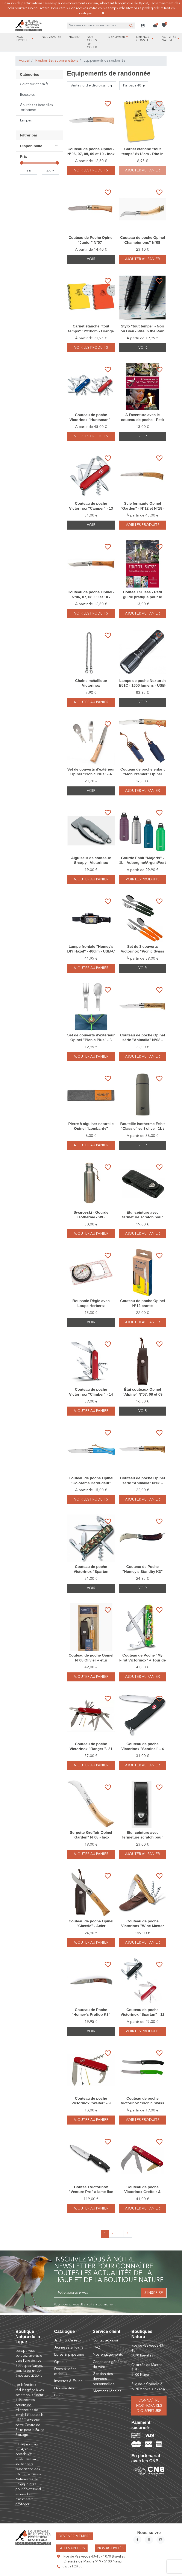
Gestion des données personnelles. (104, 2379)
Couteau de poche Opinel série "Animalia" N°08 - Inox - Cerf (142, 1040)
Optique (61, 2362)
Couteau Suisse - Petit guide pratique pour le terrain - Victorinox (142, 597)
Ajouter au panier (142, 170)
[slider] (21, 163)
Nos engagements (108, 2354)
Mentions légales (107, 2391)
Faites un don (71, 2548)
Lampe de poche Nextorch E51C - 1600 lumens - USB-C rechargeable (142, 685)
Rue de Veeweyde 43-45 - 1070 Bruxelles (94, 2556)
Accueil (24, 60)
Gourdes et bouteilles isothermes (36, 107)
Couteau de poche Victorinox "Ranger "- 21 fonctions (91, 1749)
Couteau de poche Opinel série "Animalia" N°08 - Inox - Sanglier (142, 1483)
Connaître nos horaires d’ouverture (149, 2406)
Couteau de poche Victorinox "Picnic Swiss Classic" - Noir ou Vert (142, 2103)
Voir (91, 259)
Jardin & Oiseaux (67, 2340)
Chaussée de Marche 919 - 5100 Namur (93, 2561)
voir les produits (91, 170)
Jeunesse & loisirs (68, 2347)
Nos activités (110, 2548)
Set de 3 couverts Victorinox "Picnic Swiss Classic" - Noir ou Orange (142, 951)
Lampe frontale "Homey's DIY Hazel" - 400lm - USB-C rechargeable (91, 951)
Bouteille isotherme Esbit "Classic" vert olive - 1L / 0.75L (142, 1129)
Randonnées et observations (56, 60)
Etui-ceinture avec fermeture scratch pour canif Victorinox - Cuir (142, 1837)
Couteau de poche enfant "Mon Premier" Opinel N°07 (142, 774)
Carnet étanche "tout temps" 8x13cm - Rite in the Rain (142, 154)
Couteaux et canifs (34, 84)
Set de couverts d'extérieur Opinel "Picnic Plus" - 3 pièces (91, 1040)
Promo (59, 2395)
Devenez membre (74, 2536)
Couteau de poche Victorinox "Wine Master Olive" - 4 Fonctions (142, 1926)
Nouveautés (64, 2388)
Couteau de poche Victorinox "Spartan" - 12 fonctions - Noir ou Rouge (142, 2015)
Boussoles (27, 95)
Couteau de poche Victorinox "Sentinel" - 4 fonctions (142, 1749)
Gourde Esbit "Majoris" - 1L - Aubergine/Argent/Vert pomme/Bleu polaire (142, 863)
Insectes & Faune (68, 2381)
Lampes (26, 120)
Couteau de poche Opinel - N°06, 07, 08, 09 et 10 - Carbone (90, 597)
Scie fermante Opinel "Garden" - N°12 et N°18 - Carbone (142, 508)
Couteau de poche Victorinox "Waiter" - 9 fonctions (91, 2103)
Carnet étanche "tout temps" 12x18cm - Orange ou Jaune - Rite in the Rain (91, 331)
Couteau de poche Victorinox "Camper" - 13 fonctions (91, 508)
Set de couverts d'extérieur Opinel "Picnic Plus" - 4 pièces (91, 774)
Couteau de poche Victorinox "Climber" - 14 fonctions (91, 1394)
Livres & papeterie (69, 2354)
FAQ (96, 2347)
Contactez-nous (106, 2340)
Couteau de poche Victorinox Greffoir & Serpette (142, 2192)
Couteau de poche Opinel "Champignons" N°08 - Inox (142, 242)
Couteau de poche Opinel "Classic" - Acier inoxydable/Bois (91, 1926)
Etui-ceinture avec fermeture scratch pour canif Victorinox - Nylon (142, 1217)
